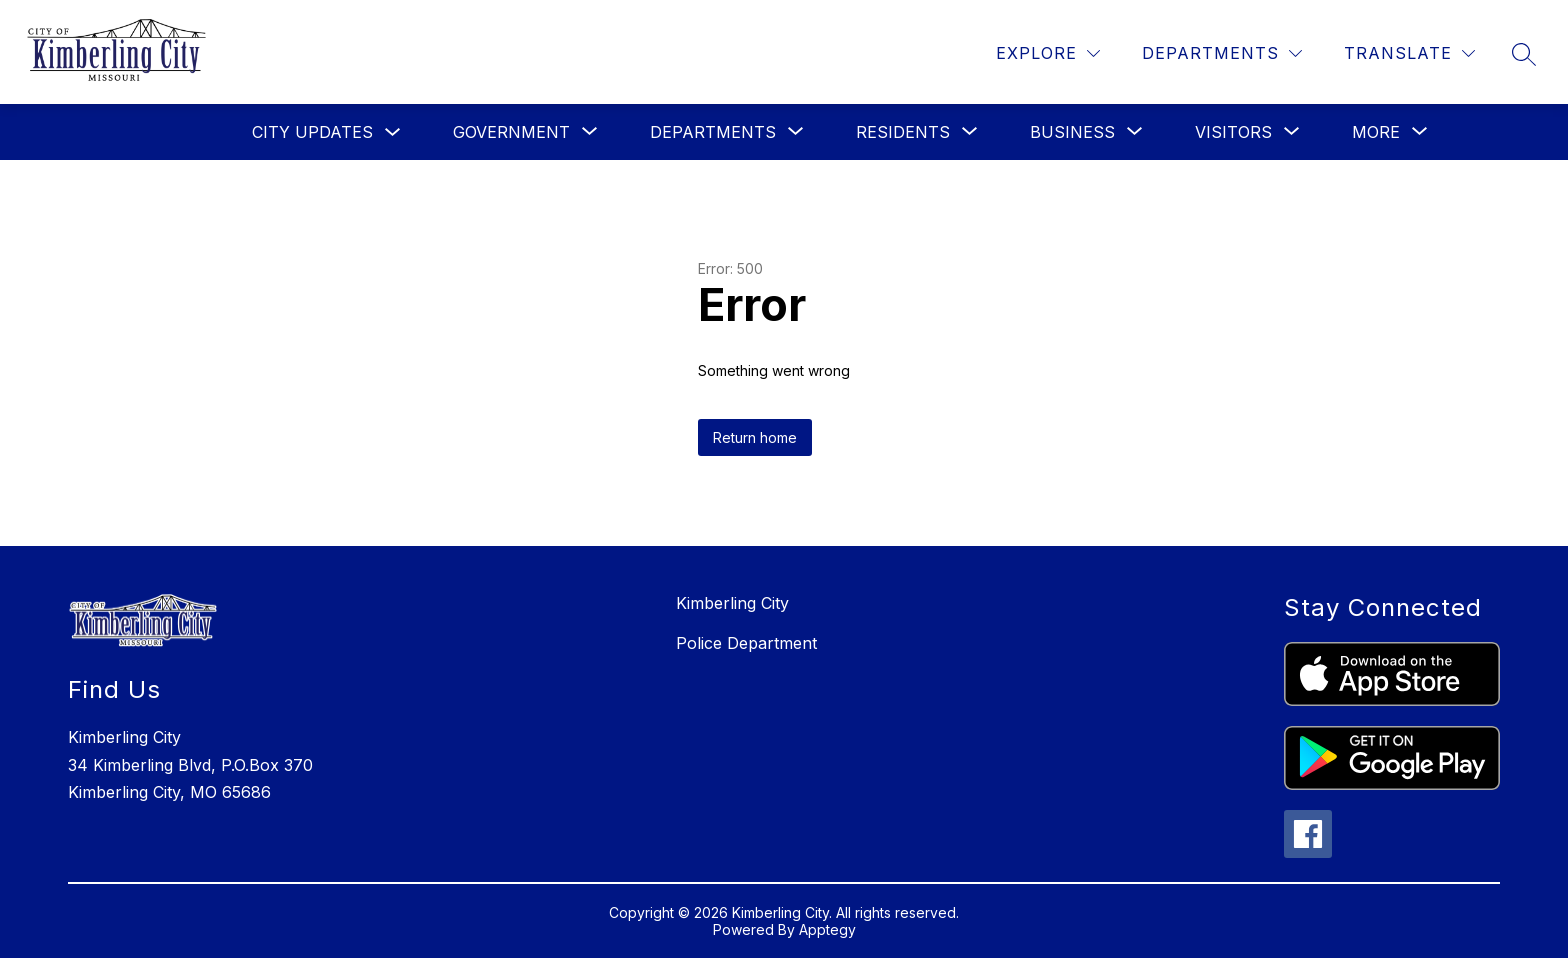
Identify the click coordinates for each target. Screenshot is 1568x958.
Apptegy (827, 929)
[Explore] (1048, 53)
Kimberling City (732, 603)
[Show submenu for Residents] (903, 132)
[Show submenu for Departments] (713, 132)
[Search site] (1524, 54)
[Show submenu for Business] (1072, 132)
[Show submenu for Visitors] (1233, 132)
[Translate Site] (1409, 53)
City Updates (312, 132)
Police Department (746, 643)
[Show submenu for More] (1376, 132)
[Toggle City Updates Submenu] (393, 132)
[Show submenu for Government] (511, 132)
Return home (755, 437)
